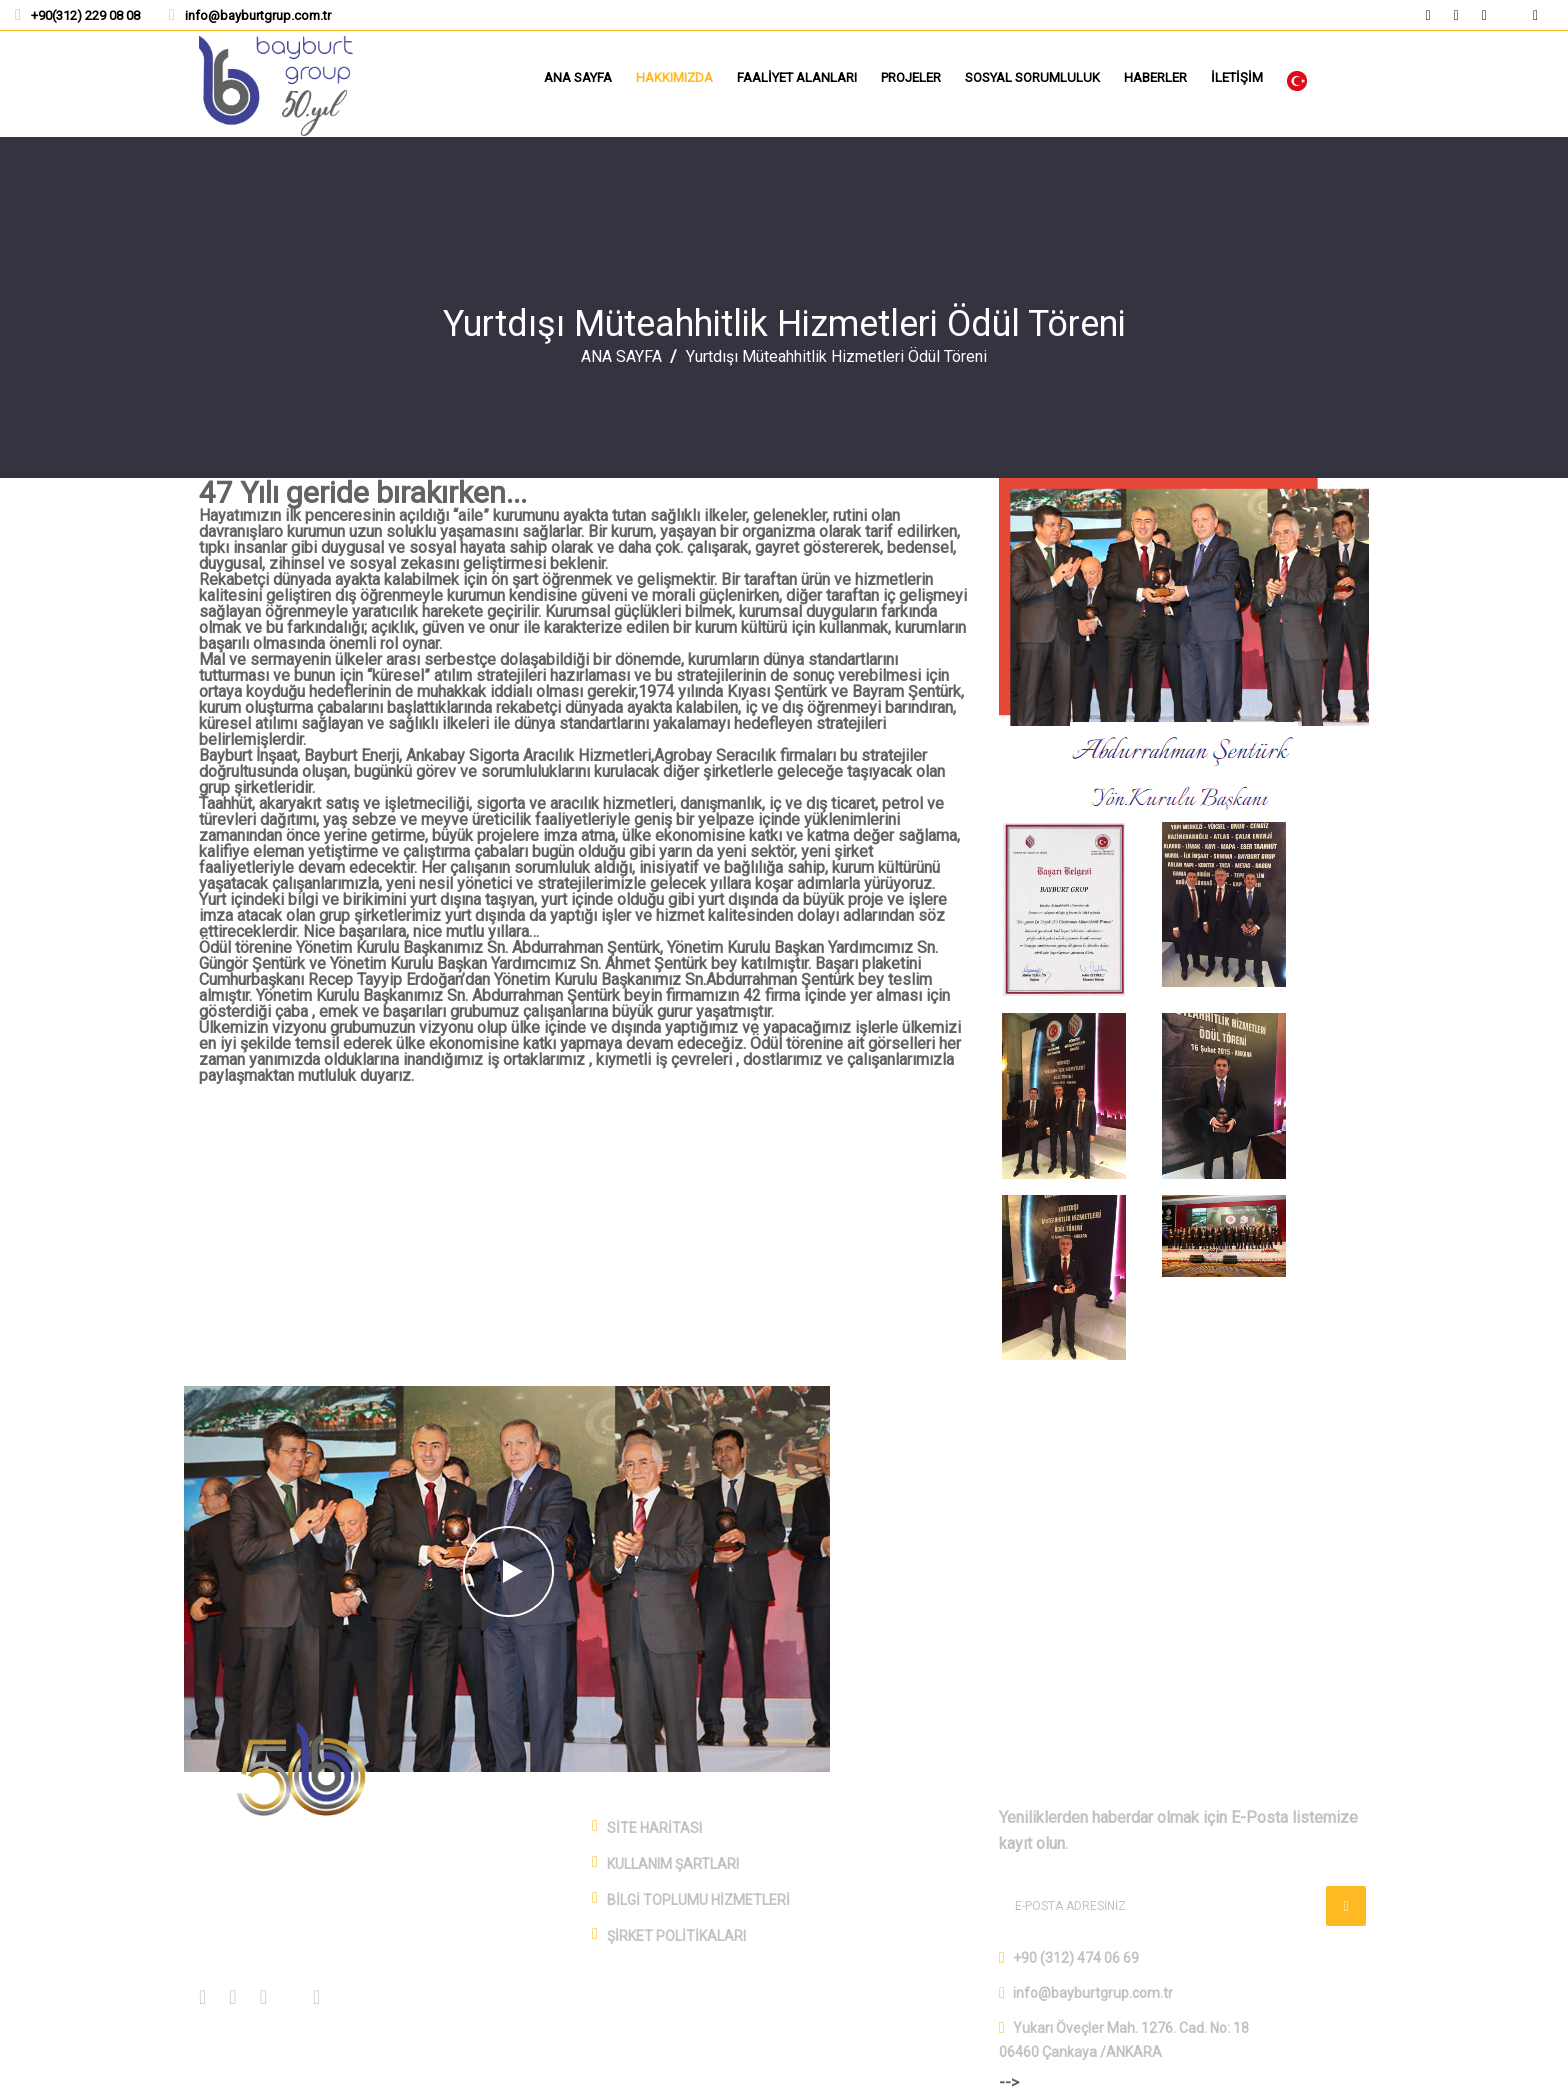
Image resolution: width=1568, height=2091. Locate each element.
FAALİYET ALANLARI (797, 77)
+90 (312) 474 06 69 (1076, 1958)
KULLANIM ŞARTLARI (673, 1864)
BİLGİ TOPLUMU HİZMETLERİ (698, 1900)
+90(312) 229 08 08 (85, 15)
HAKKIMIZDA (674, 77)
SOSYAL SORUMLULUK (1032, 77)
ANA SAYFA (578, 77)
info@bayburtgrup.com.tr (258, 15)
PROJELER (911, 77)
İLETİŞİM (1237, 77)
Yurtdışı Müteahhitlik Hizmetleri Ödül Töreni (784, 324)
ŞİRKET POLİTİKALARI (676, 1936)
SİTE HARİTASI (654, 1828)
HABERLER (1155, 77)
